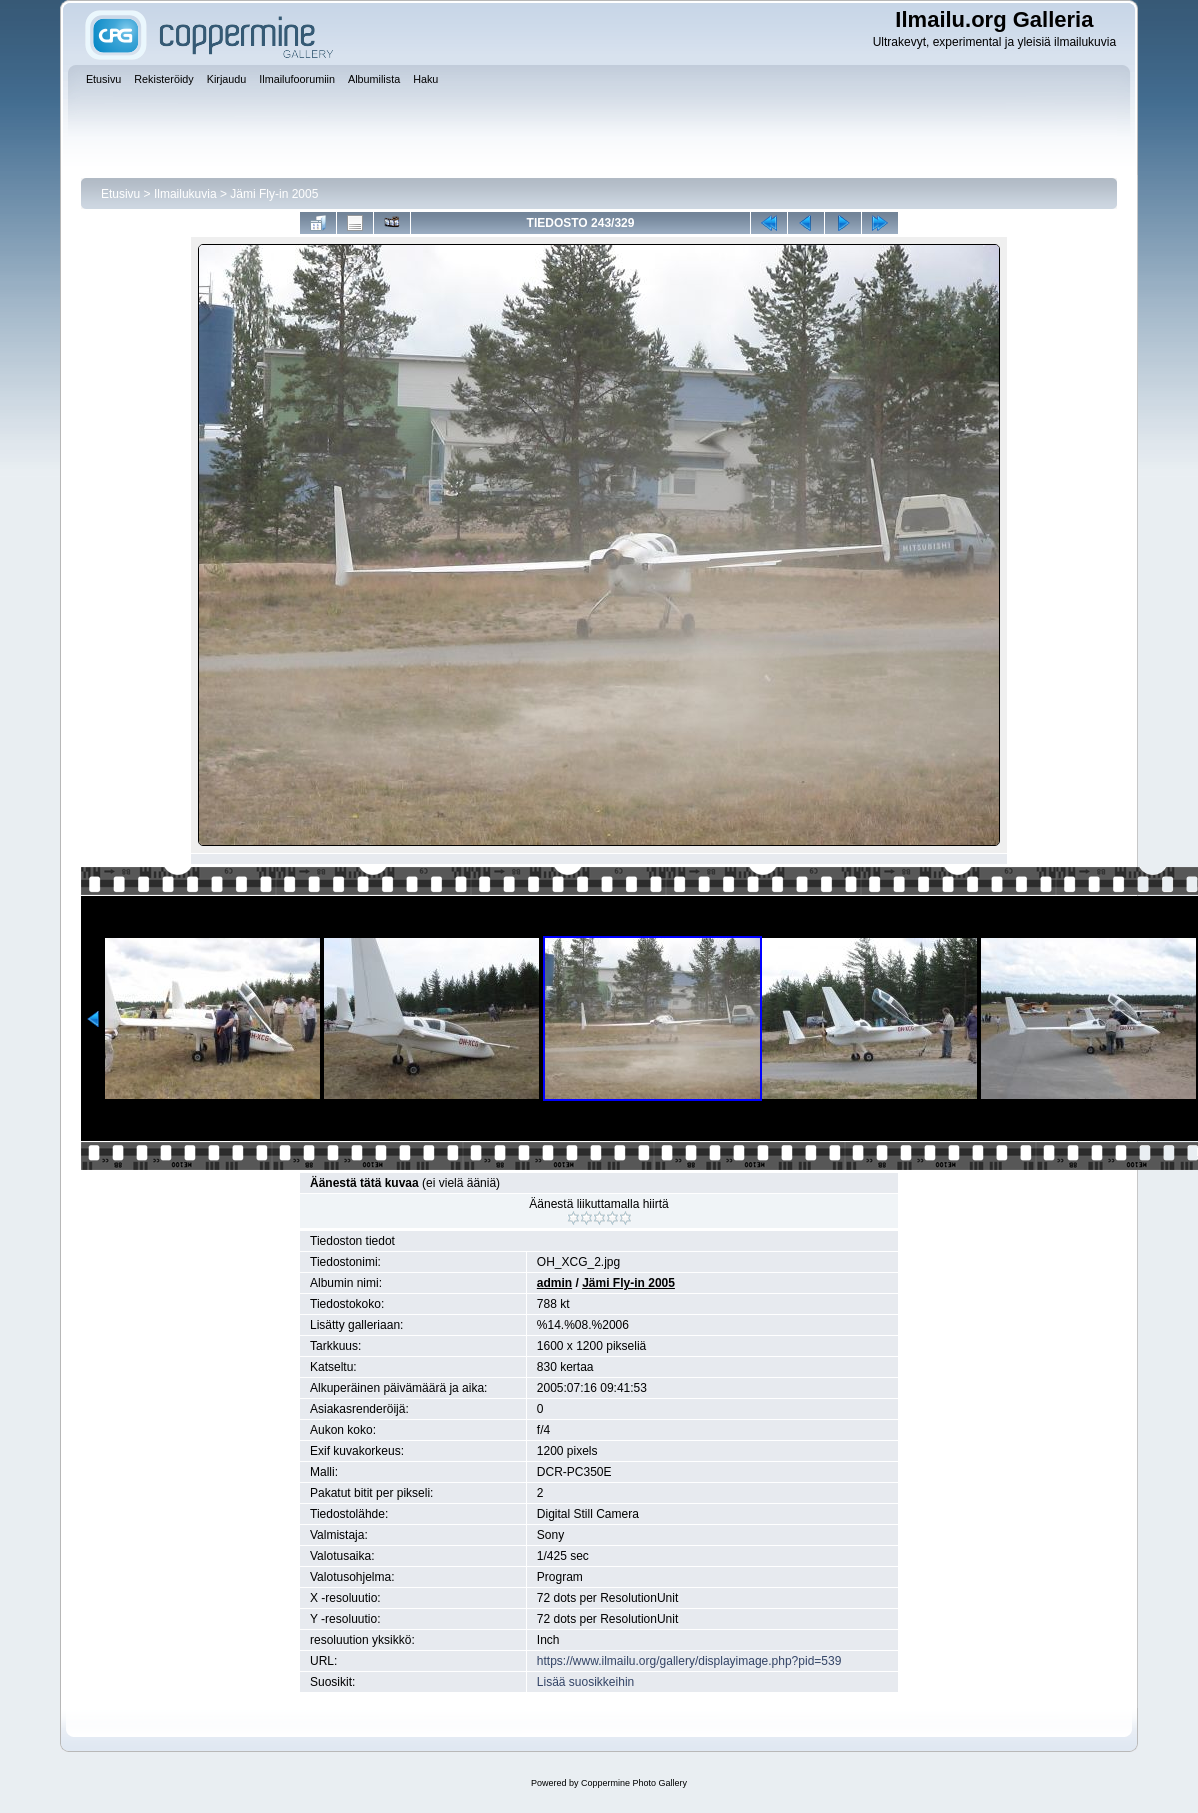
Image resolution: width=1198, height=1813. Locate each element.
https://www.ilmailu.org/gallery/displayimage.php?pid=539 (689, 1661)
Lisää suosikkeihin (585, 1682)
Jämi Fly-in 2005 (274, 194)
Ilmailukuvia (185, 194)
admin (554, 1283)
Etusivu (120, 194)
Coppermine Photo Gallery (634, 1783)
